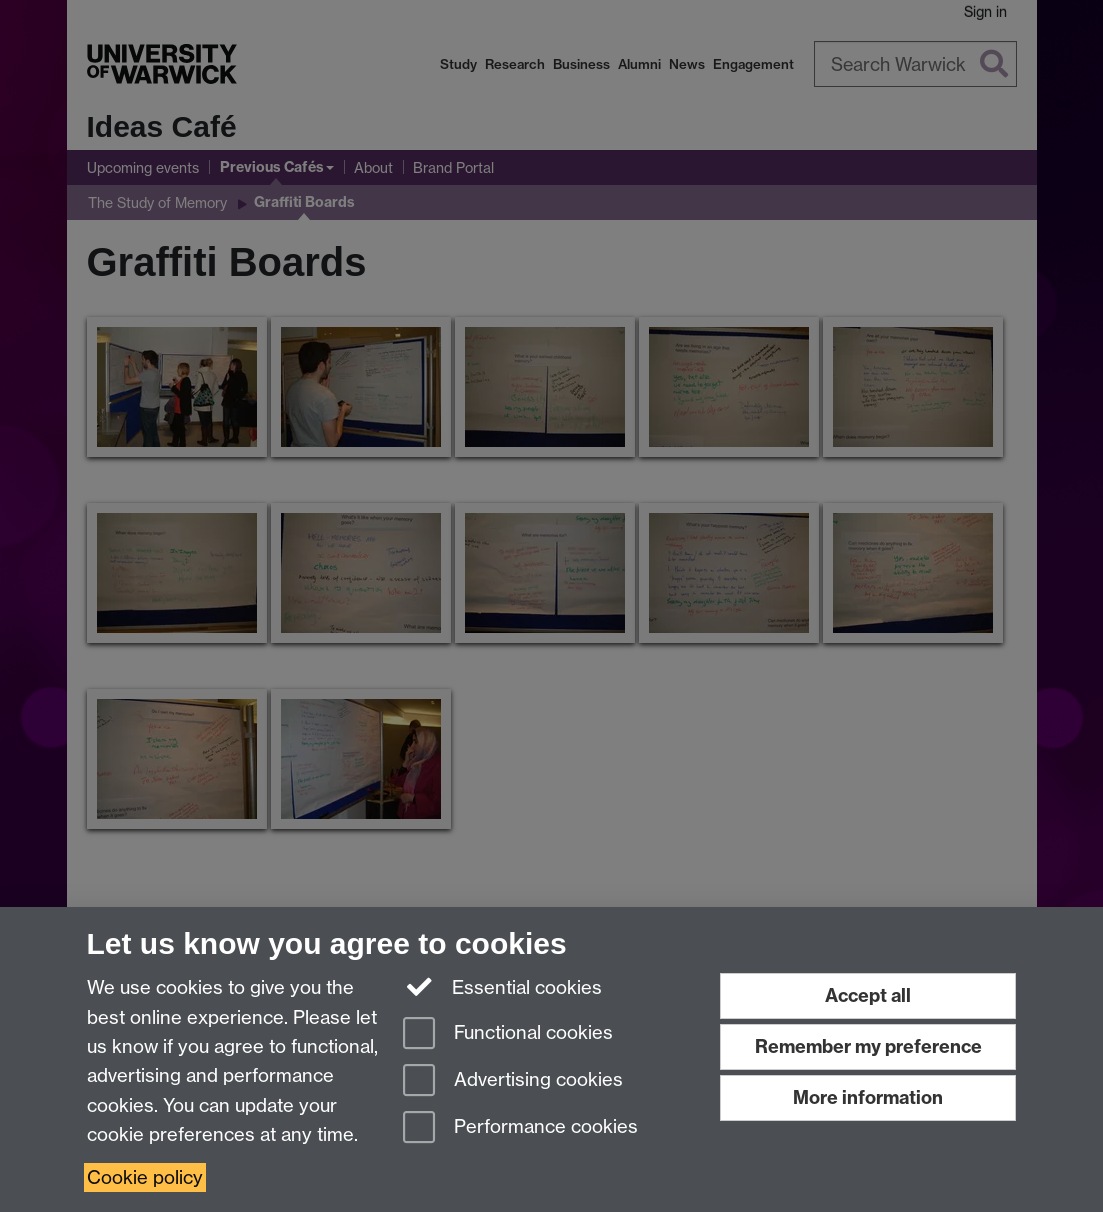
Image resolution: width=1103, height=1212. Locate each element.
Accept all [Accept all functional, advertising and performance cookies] (868, 995)
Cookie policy (145, 1177)
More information (868, 1097)
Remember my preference (868, 1046)
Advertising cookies (513, 1081)
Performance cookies (520, 1128)
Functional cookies (508, 1034)
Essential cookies (502, 986)
